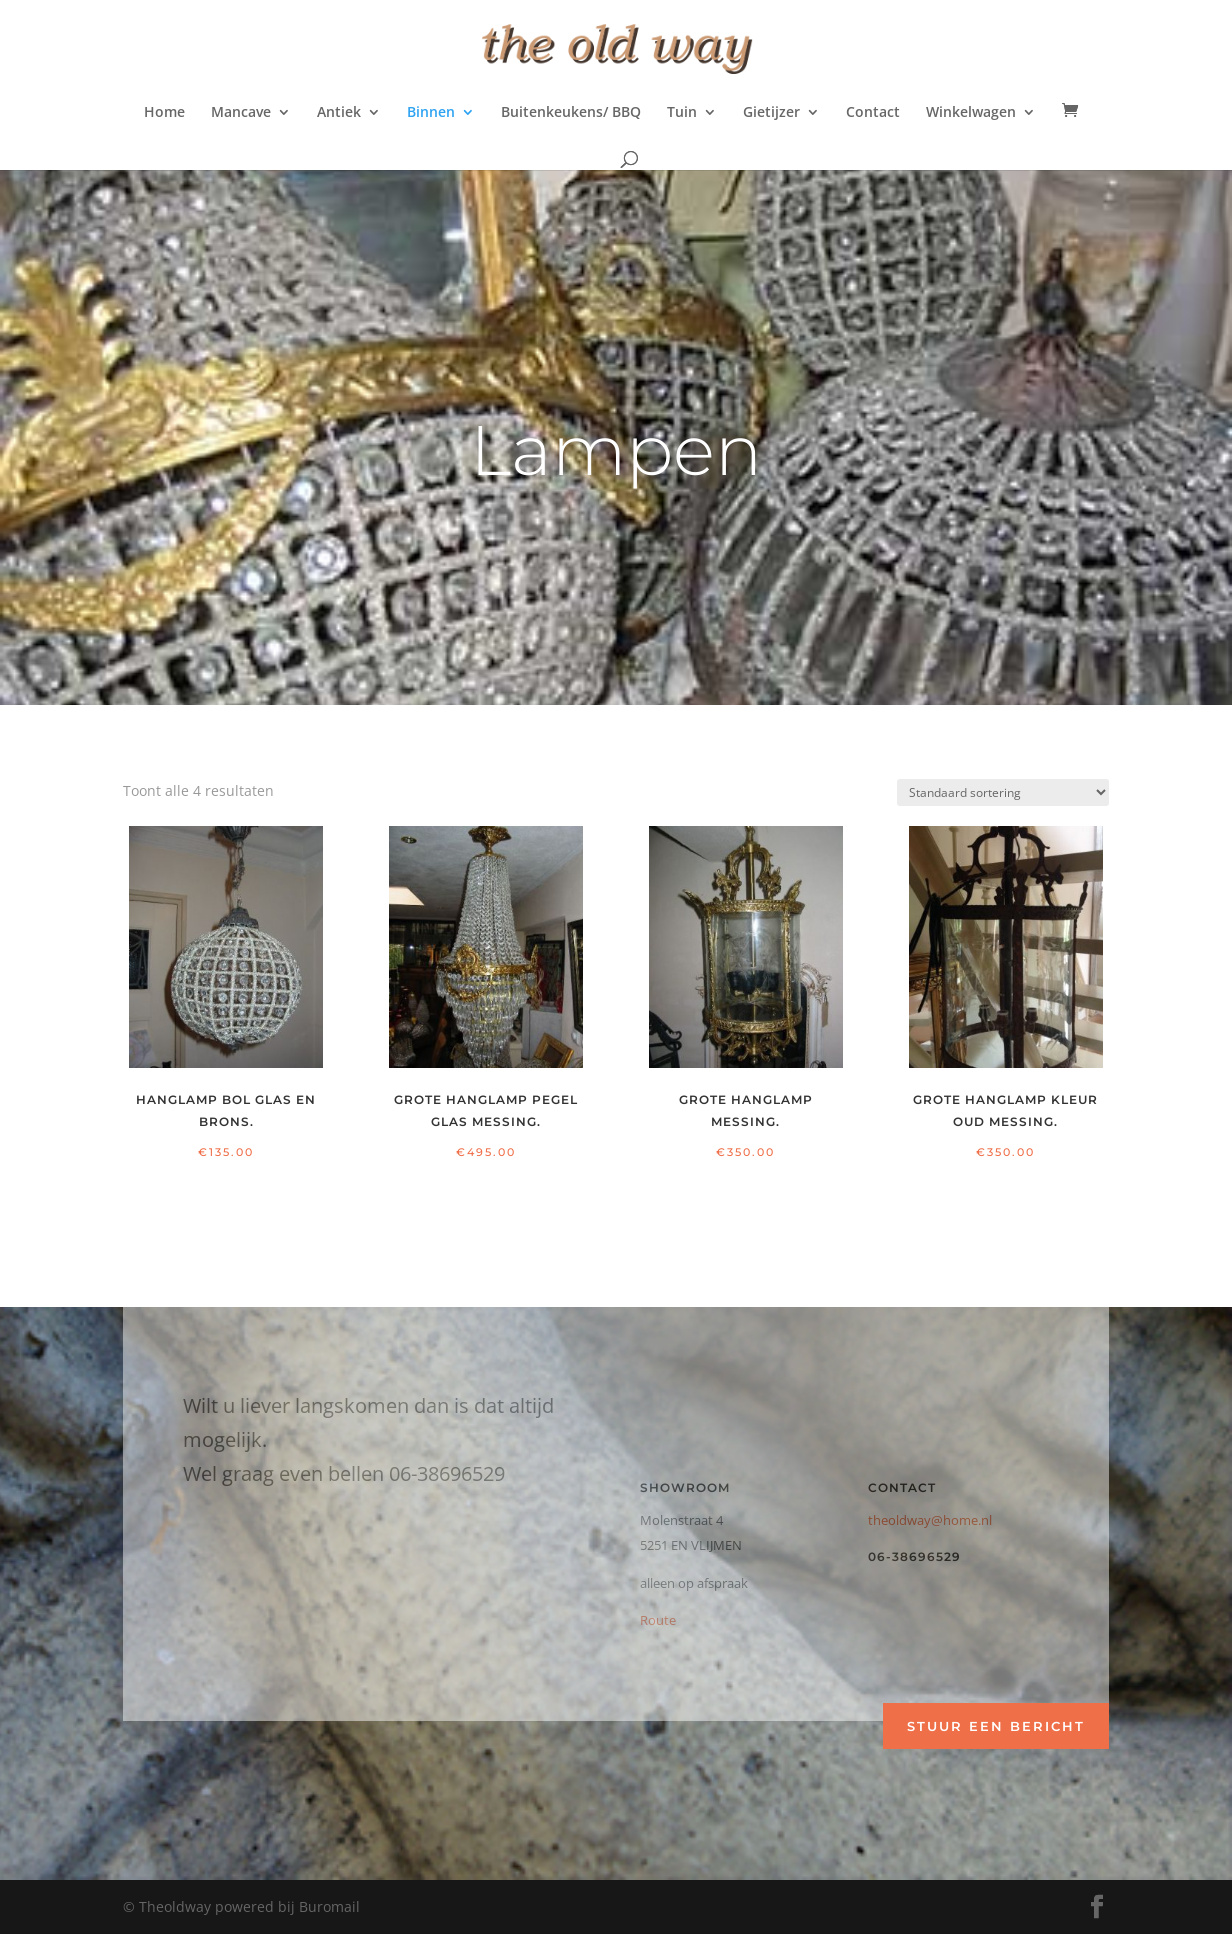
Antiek (339, 113)
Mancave (241, 113)
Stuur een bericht (996, 1726)
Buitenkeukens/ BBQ (571, 113)
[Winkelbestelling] (1003, 792)
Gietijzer (771, 113)
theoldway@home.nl (930, 1520)
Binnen (431, 113)
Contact (873, 113)
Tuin (682, 113)
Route (658, 1620)
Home (164, 113)
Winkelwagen (971, 113)
